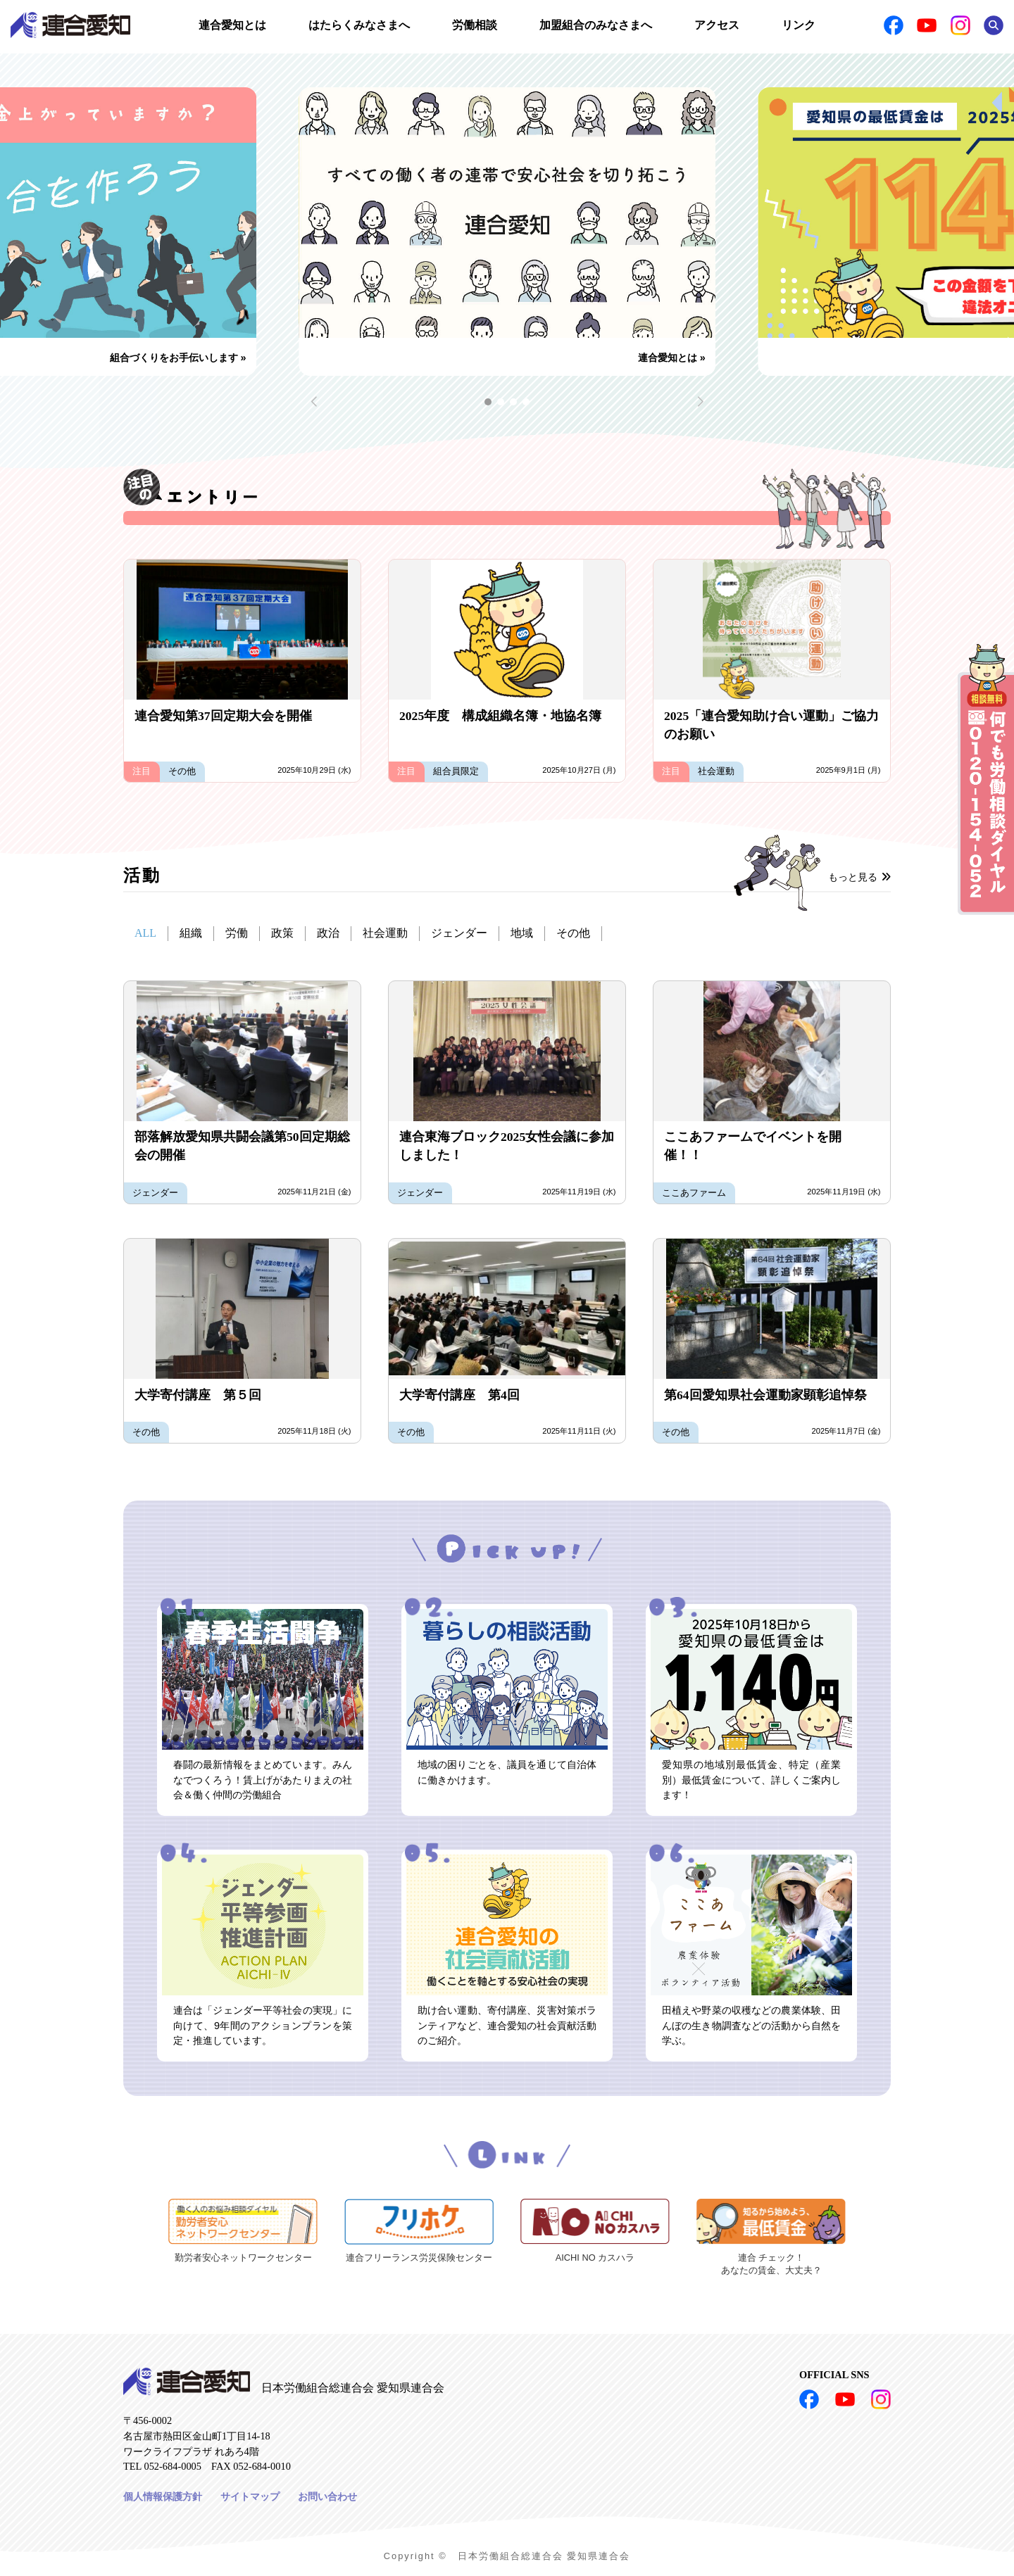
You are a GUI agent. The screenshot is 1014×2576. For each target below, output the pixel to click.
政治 (328, 933)
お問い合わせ (327, 2496)
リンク (798, 25)
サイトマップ (250, 2496)
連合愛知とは (232, 25)
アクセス (716, 25)
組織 (191, 933)
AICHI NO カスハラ (595, 2257)
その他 (573, 933)
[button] (488, 401)
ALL (145, 933)
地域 (522, 933)
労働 (236, 933)
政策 (282, 933)
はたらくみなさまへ (359, 25)
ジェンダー (459, 933)
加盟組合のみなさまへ (595, 25)
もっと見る (859, 877)
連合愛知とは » (672, 357)
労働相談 (474, 25)
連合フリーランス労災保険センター (419, 2257)
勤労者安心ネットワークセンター (243, 2257)
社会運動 (385, 933)
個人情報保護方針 (162, 2496)
